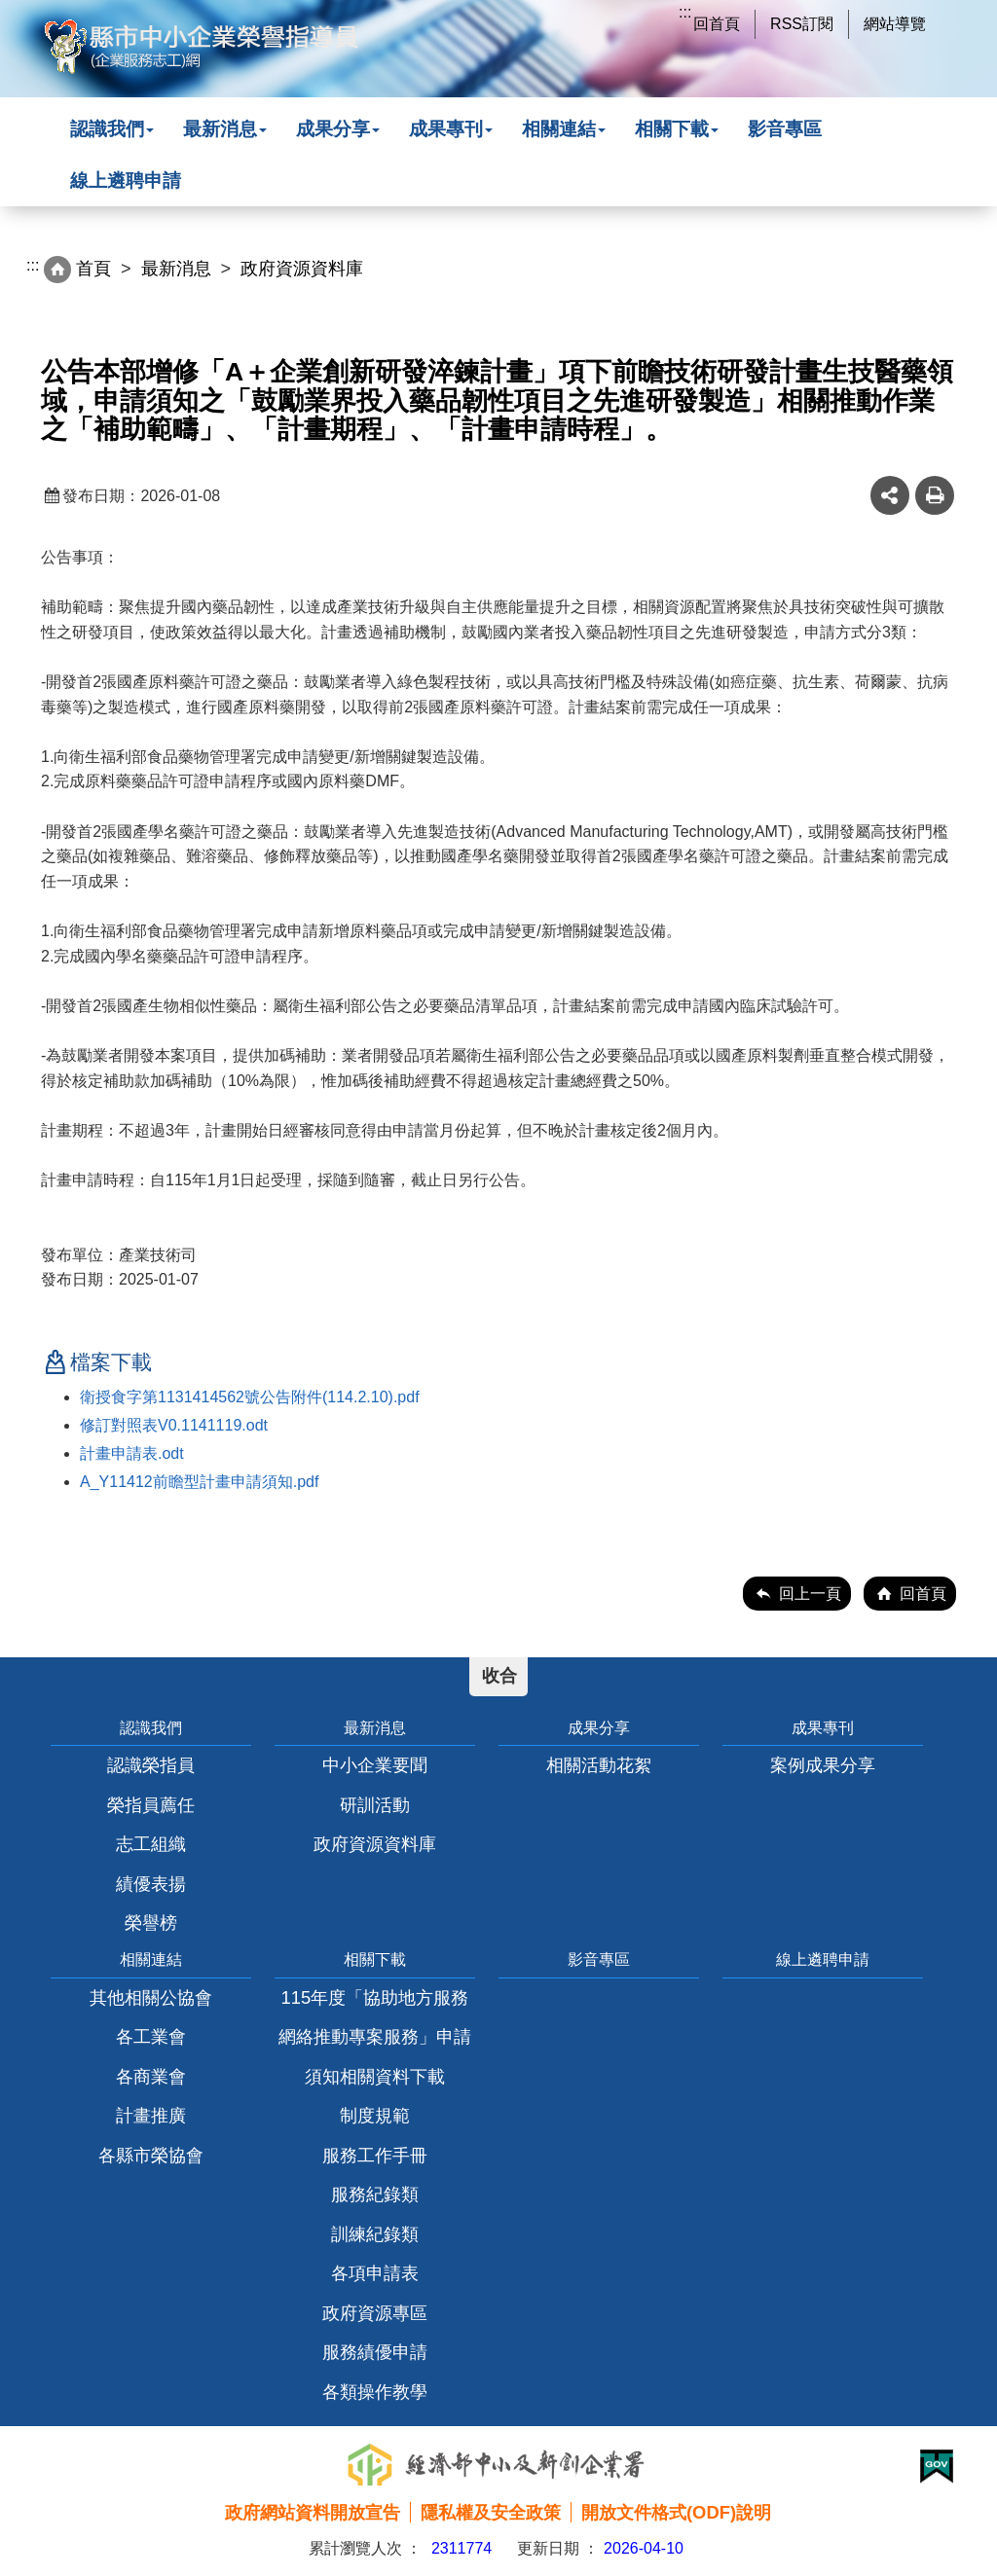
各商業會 (151, 2076)
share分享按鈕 (889, 495)
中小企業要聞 (374, 1765)
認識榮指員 (151, 1765)
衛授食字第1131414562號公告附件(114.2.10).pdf (250, 1397)
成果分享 (338, 129)
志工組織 (151, 1843)
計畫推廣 (151, 2115)
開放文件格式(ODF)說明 (676, 2512)
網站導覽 (895, 24)
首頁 (93, 268)
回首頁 (716, 24)
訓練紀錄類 (375, 2234)
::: (685, 12)
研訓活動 (375, 1805)
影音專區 (785, 129)
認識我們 (112, 129)
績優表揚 (151, 1883)
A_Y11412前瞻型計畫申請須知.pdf (199, 1481)
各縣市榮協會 (150, 2155)
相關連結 (564, 129)
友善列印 (934, 495)
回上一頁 (810, 1593)
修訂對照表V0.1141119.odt (174, 1425)
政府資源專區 (374, 2313)
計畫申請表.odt (132, 1453)
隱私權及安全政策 (491, 2512)
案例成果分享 (822, 1765)
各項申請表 (375, 2273)
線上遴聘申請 (125, 180)
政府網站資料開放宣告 (312, 2512)
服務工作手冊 (374, 2155)
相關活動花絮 (598, 1765)
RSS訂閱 (801, 24)
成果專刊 (451, 129)
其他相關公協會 (151, 1997)
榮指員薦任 (151, 1805)
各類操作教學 (374, 2391)
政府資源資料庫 (375, 1843)
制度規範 (375, 2115)
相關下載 (677, 129)
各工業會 (151, 2036)
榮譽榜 (151, 1922)
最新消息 (225, 129)
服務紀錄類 (375, 2194)
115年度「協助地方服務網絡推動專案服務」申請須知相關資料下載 (374, 2036)
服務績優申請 (374, 2351)
